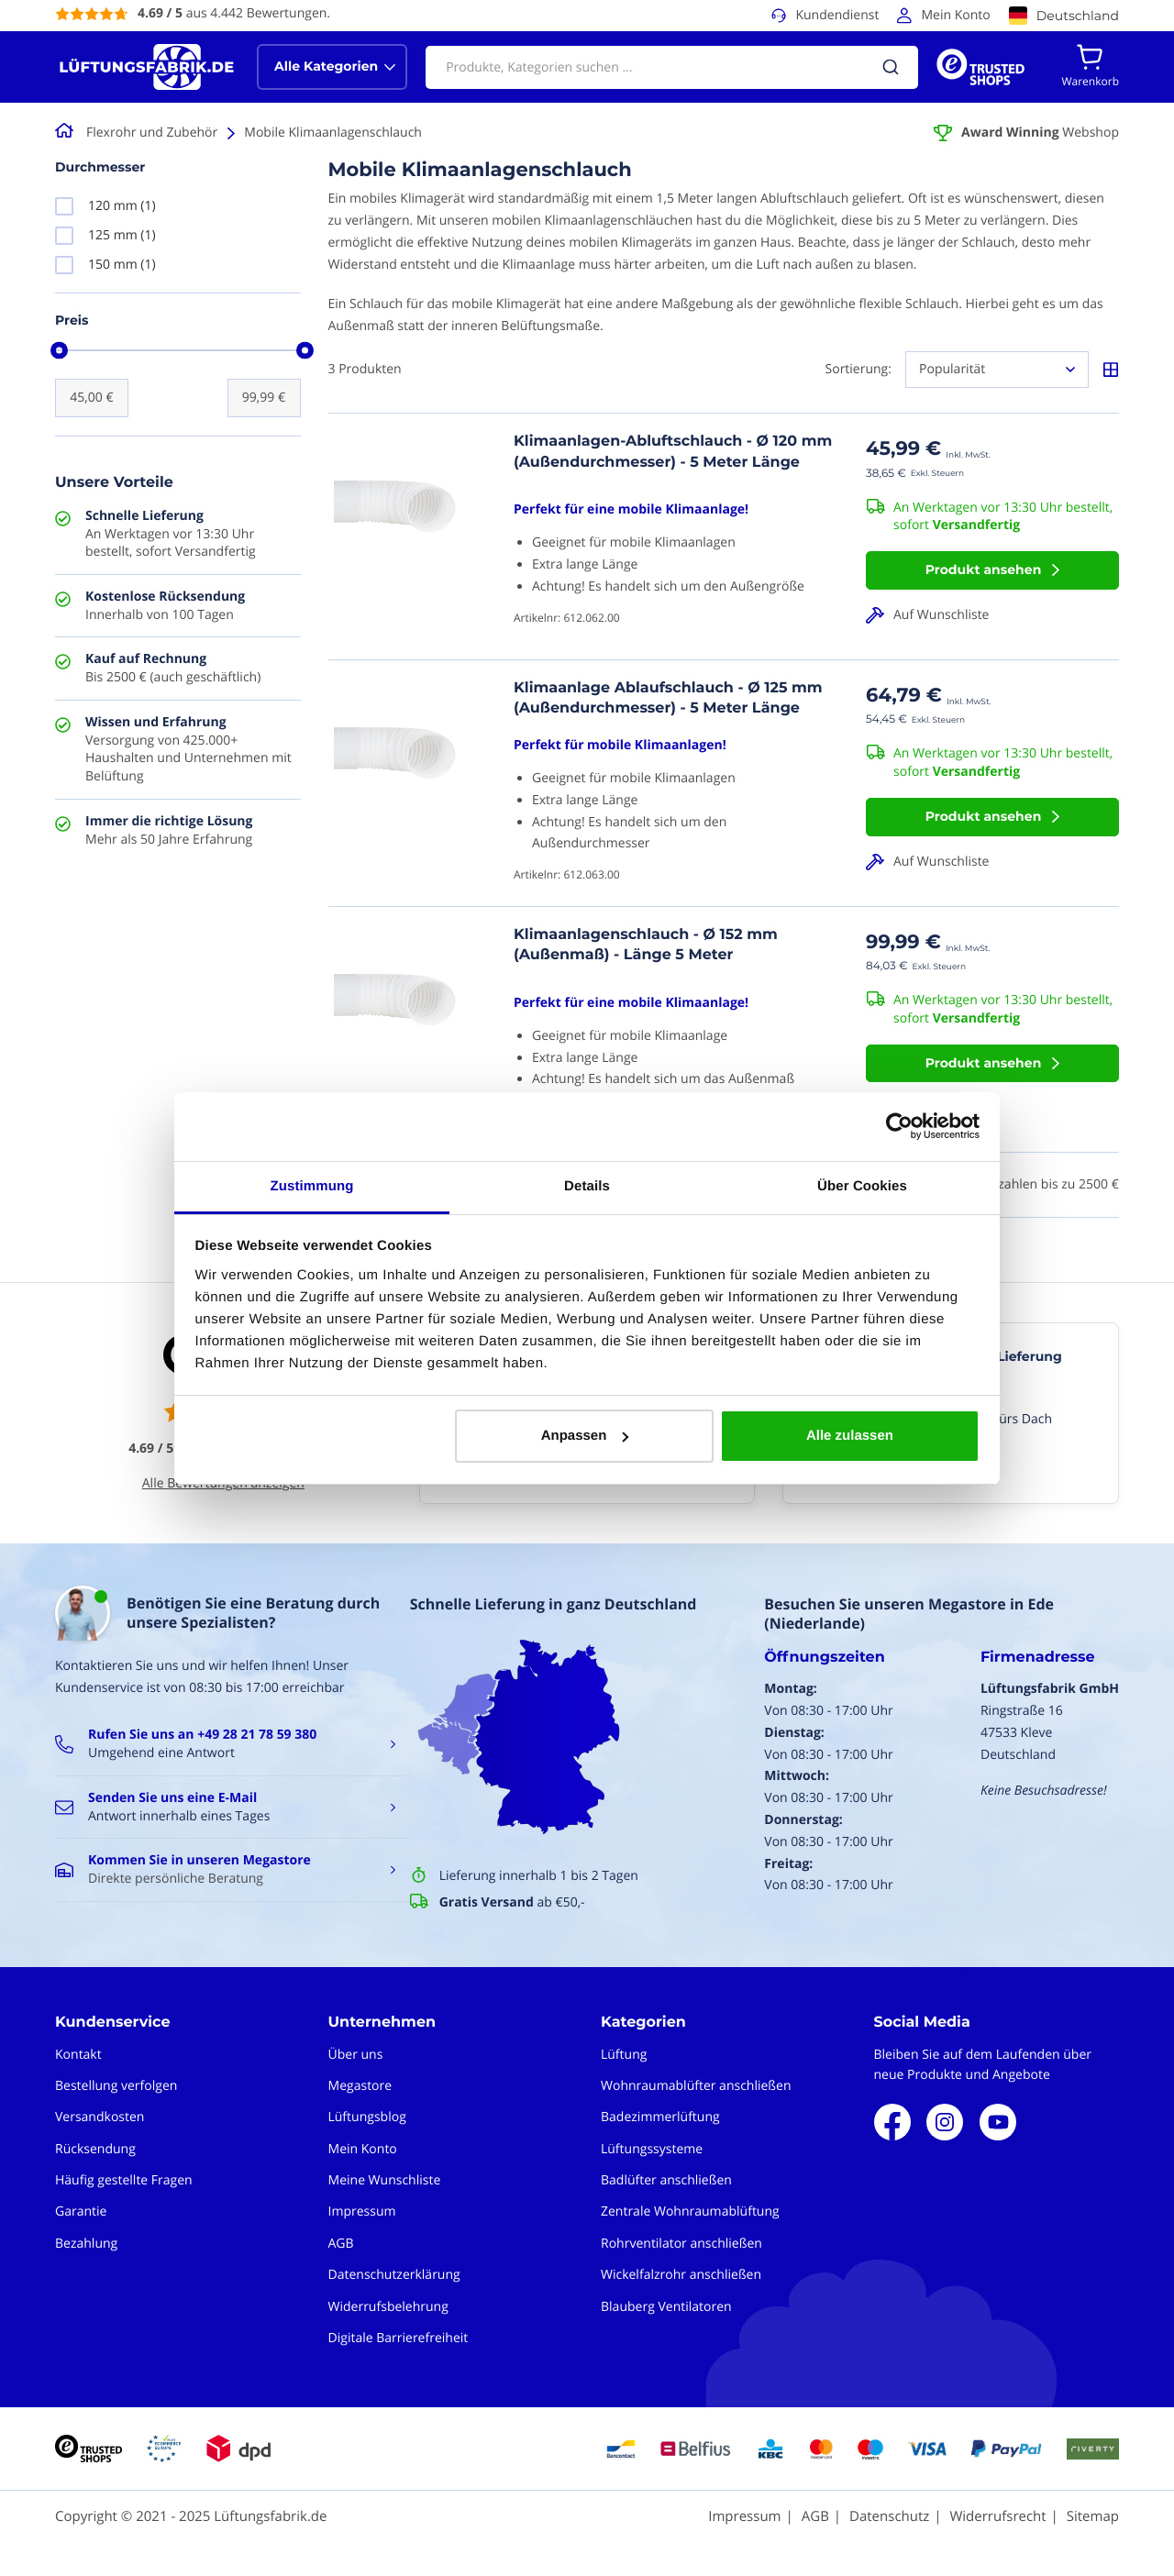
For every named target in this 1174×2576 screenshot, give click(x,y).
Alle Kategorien (326, 66)
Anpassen (585, 1435)
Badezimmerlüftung (660, 2117)
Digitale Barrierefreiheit (398, 2338)
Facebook (892, 2122)
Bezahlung (86, 2243)
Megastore (360, 2086)
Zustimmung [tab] (312, 1186)
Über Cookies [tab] (862, 1186)
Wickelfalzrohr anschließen (681, 2274)
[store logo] (146, 67)
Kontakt (78, 2054)
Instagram (944, 2122)
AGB (341, 2243)
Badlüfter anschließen (666, 2180)
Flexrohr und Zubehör (151, 132)
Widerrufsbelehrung (388, 2307)
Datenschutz (889, 2516)
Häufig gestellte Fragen (124, 2180)
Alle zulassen (849, 1435)
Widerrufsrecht (997, 2516)
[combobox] (672, 67)
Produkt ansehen (983, 569)
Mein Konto (955, 15)
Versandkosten (99, 2117)
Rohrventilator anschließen (681, 2243)
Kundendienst (837, 15)
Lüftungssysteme (652, 2149)
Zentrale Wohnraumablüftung (690, 2211)
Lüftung (624, 2054)
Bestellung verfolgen (116, 2086)
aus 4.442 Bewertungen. (234, 13)
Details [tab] (587, 1186)
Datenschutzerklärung (394, 2274)
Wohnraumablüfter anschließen (696, 2086)
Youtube (998, 2122)
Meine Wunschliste (384, 2180)
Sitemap (1093, 2516)
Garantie (80, 2211)
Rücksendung (95, 2149)
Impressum (362, 2211)
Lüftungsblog (367, 2117)
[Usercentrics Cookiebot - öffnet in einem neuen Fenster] (899, 1126)
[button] (992, 615)
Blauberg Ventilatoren (666, 2307)
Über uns (355, 2054)
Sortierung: (858, 369)
